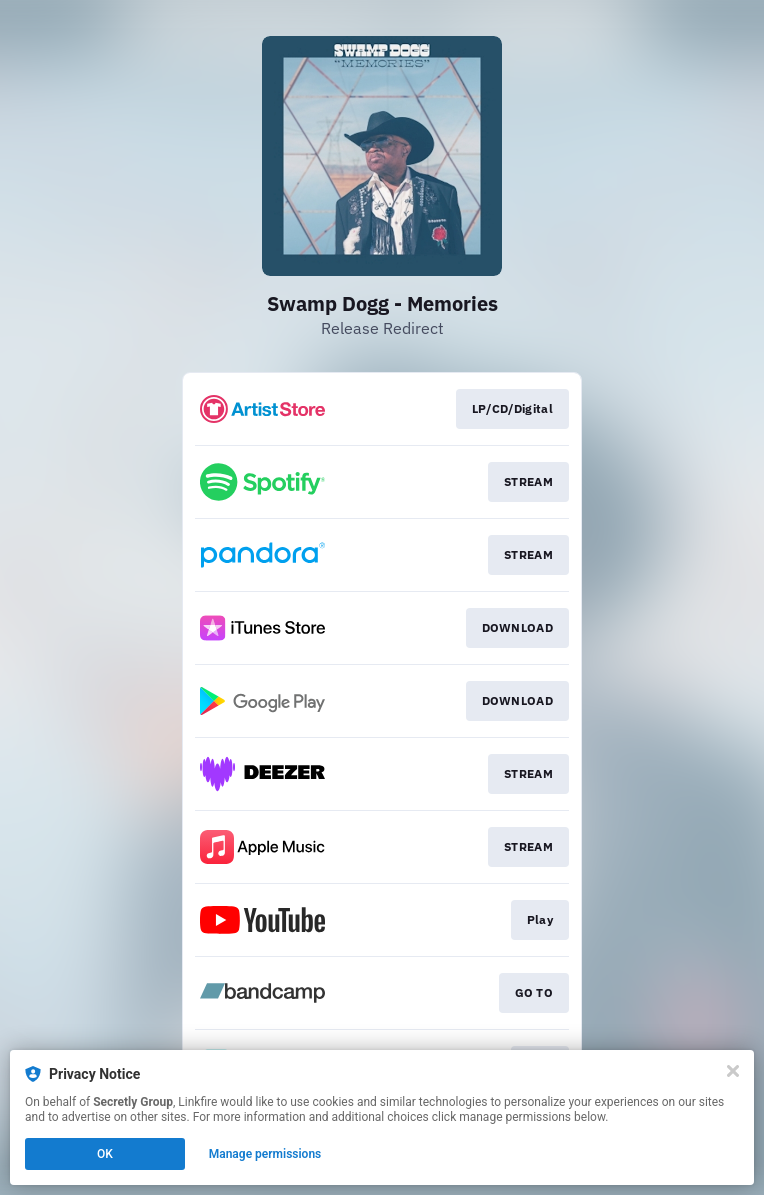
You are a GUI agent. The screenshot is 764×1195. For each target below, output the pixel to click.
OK (105, 1154)
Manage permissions (265, 1154)
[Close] (733, 1071)
